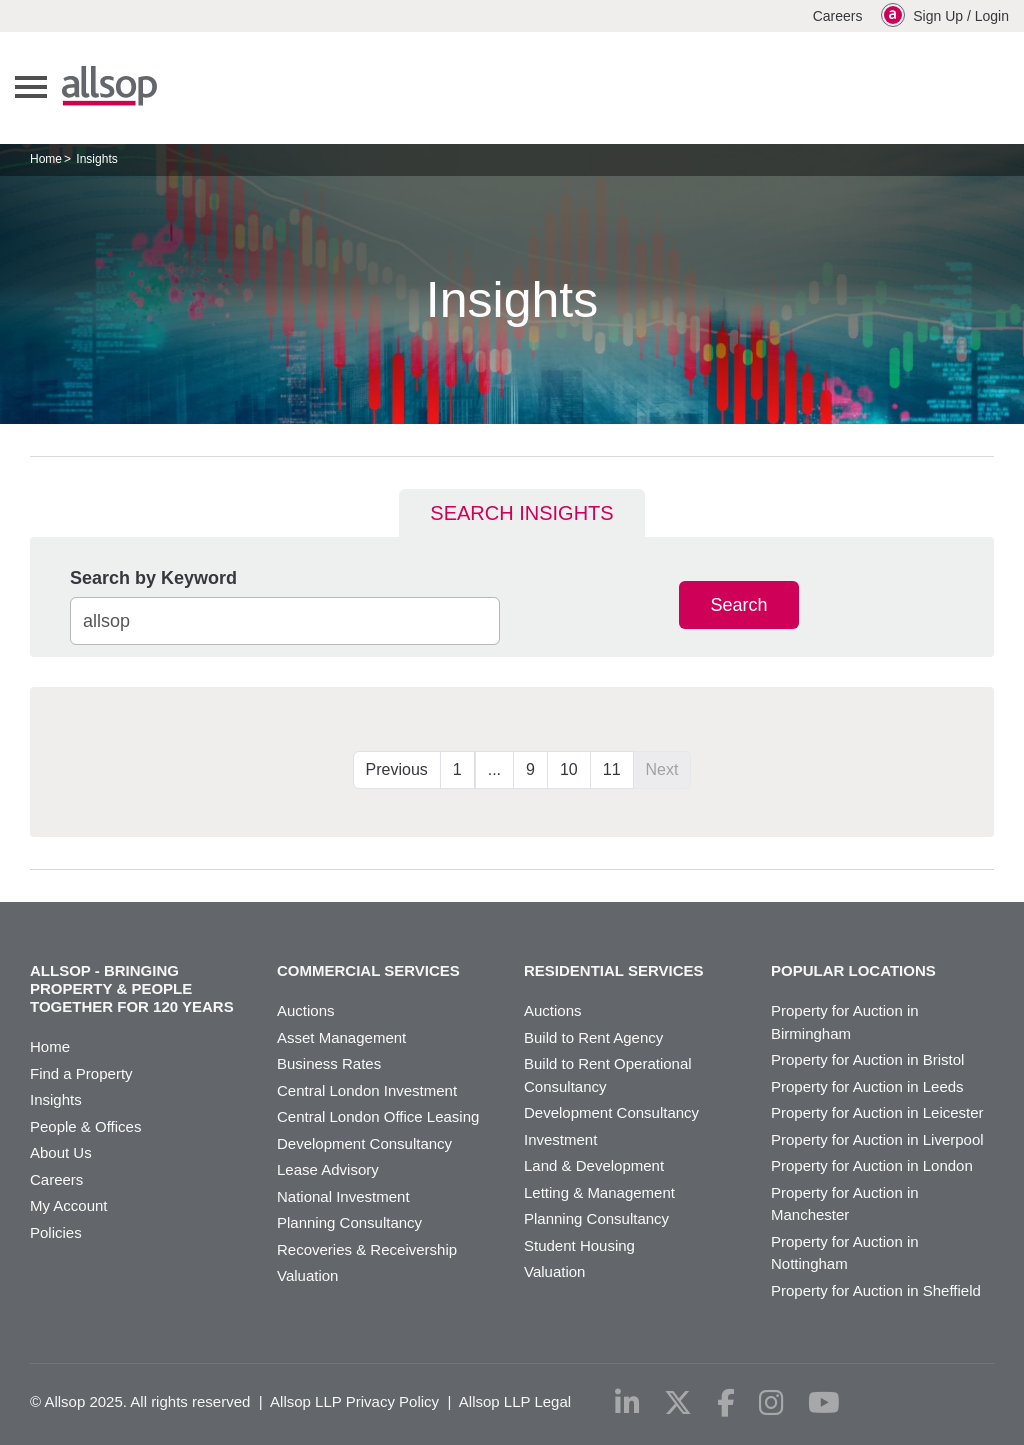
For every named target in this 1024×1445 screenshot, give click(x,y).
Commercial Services (368, 970)
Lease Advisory (328, 1169)
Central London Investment (367, 1090)
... (494, 769)
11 (612, 769)
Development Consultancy (364, 1143)
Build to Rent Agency (593, 1037)
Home (46, 159)
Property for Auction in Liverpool (877, 1139)
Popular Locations (853, 970)
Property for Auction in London (872, 1165)
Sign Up (938, 16)
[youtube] (824, 1403)
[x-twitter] (678, 1403)
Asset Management (341, 1037)
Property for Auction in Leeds (867, 1086)
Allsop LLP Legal (515, 1401)
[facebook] (726, 1403)
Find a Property (81, 1073)
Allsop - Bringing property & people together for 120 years (132, 988)
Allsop (109, 86)
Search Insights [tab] (521, 513)
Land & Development (594, 1165)
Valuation (307, 1275)
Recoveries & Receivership (367, 1249)
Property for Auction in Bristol (867, 1059)
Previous (397, 769)
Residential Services (614, 970)
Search (738, 605)
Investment (560, 1139)
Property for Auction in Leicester (877, 1112)
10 (569, 769)
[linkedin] (627, 1403)
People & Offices (85, 1126)
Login (992, 16)
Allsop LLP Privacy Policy (354, 1401)
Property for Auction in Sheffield (876, 1290)
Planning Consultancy (349, 1222)
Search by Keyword (153, 578)
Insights (56, 1099)
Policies (56, 1232)
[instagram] (771, 1403)
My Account (69, 1205)
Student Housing (579, 1245)
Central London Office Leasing (378, 1116)
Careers (838, 16)
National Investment (343, 1196)
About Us (61, 1152)
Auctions (306, 1010)
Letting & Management (599, 1192)
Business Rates (329, 1063)
